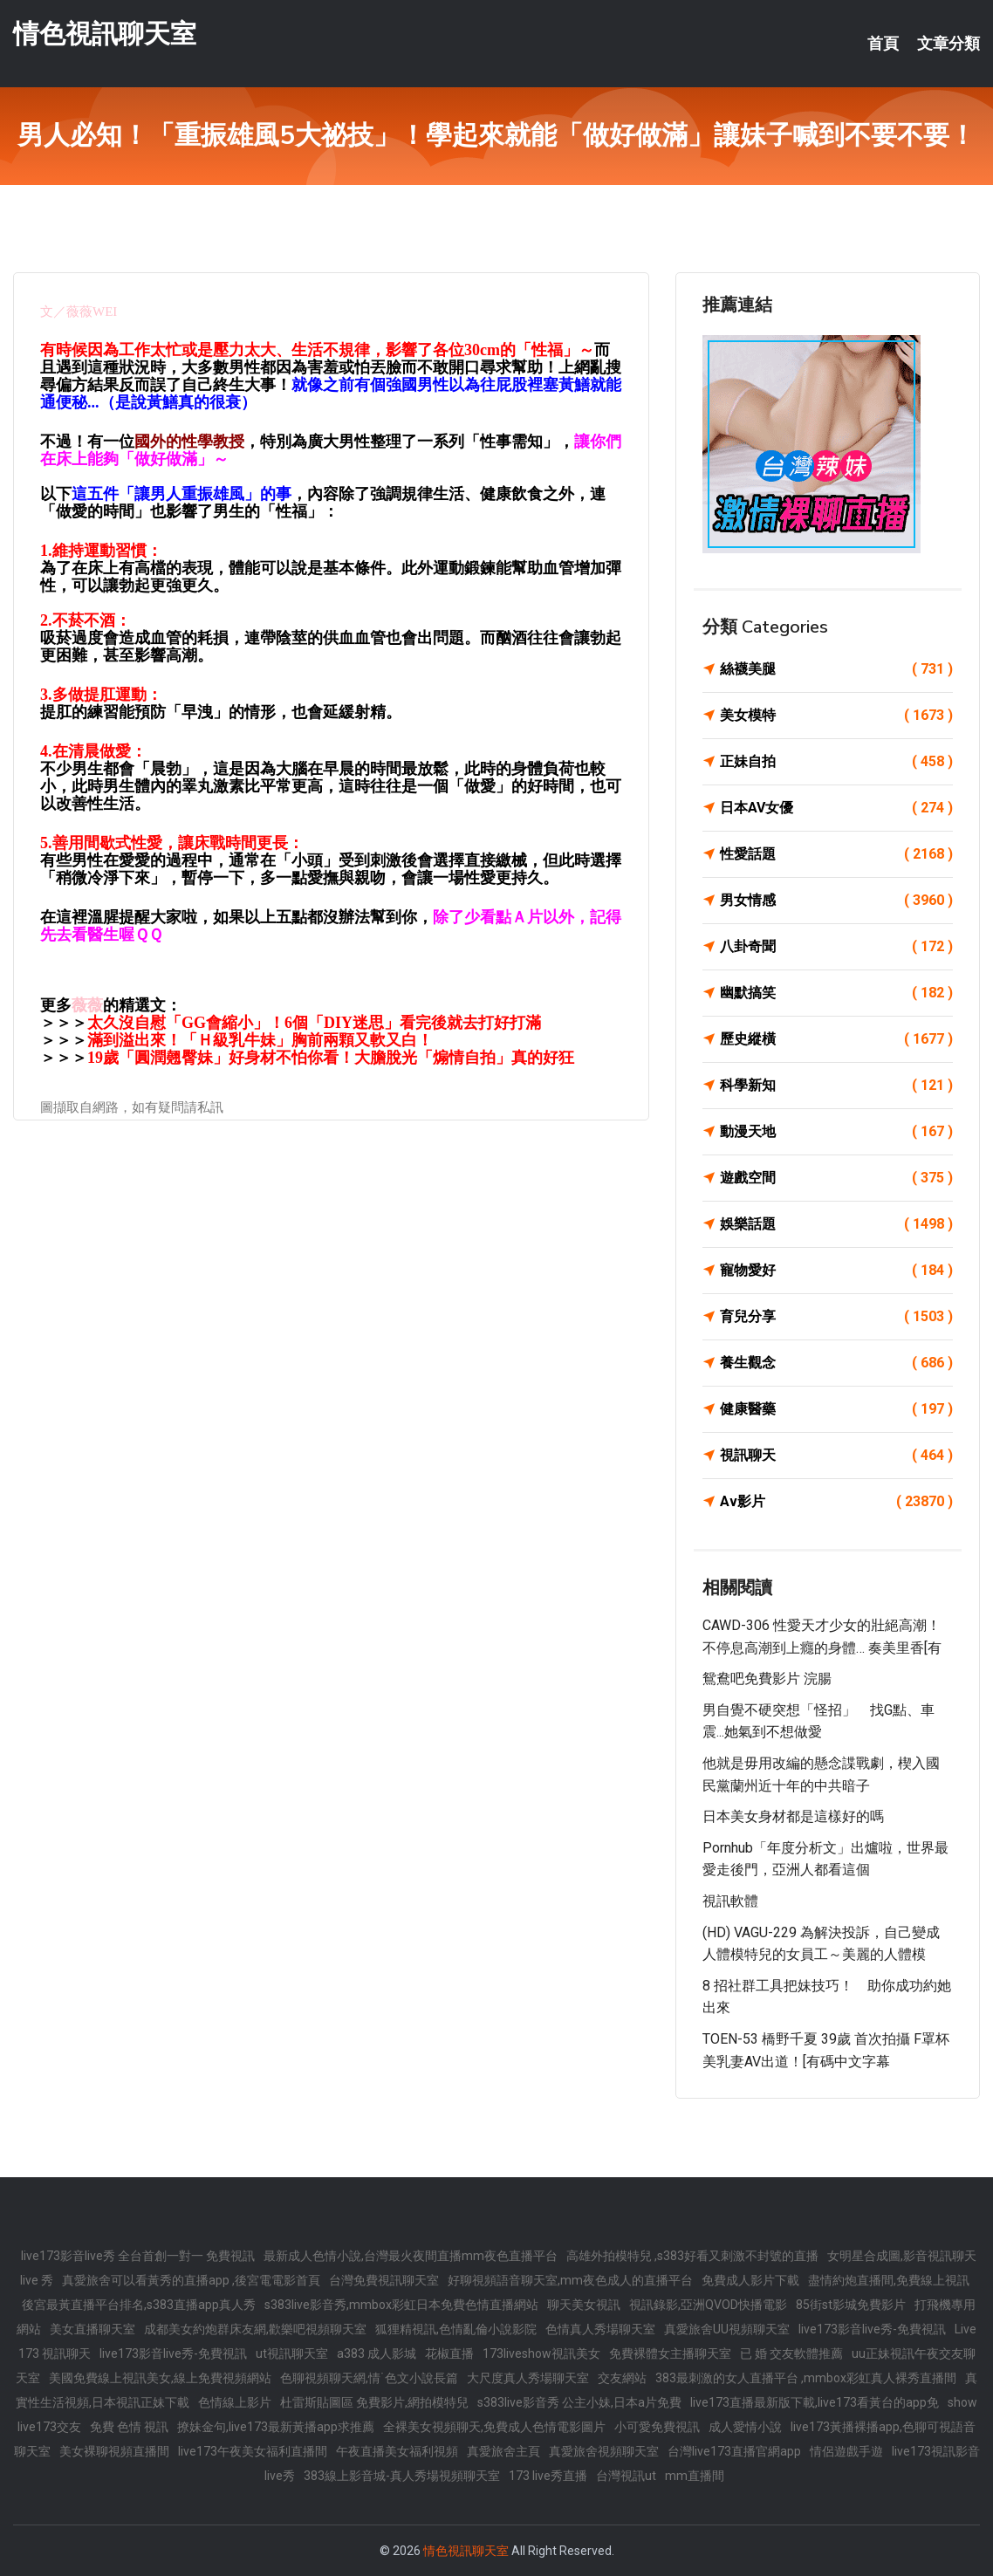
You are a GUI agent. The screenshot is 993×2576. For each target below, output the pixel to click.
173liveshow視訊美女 (541, 2353)
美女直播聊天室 (92, 2329)
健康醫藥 (836, 1409)
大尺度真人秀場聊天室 (528, 2378)
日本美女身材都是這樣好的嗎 (793, 1816)
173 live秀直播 (548, 2476)
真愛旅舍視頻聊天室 (604, 2451)
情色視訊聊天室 (104, 33)
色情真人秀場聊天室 (600, 2329)
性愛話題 (836, 854)
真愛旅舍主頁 (503, 2451)
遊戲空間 (836, 1178)
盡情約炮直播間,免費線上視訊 (888, 2280)
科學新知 (836, 1085)
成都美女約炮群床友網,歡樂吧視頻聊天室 (255, 2329)
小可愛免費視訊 (657, 2427)
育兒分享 (836, 1317)
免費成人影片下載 (750, 2280)
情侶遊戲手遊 (846, 2451)
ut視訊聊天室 (292, 2353)
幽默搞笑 (836, 993)
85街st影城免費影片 (851, 2305)
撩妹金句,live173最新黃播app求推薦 (275, 2427)
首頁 (883, 43)
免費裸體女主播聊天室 (670, 2353)
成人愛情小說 (745, 2427)
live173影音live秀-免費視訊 (872, 2329)
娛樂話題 (836, 1224)
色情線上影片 (234, 2402)
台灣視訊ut (626, 2476)
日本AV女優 (836, 808)
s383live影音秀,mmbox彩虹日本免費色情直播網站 (401, 2305)
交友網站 (622, 2378)
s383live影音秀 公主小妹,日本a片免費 (579, 2402)
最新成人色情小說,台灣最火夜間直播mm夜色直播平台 (411, 2256)
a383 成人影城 (376, 2353)
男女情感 (836, 900)
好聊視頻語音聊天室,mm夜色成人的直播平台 (570, 2280)
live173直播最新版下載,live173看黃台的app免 (814, 2402)
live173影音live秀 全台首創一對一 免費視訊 (138, 2256)
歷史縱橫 (836, 1039)
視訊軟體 (730, 1901)
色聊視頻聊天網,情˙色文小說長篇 (369, 2378)
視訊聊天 (836, 1455)
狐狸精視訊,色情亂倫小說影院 (456, 2329)
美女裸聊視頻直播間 (114, 2451)
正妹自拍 (836, 762)
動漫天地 (836, 1132)
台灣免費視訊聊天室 (384, 2280)
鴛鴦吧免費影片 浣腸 (767, 1678)
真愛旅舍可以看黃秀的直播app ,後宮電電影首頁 (191, 2280)
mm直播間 (694, 2476)
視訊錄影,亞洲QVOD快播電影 (708, 2305)
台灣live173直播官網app (734, 2451)
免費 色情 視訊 (129, 2427)
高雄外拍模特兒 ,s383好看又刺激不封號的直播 (692, 2256)
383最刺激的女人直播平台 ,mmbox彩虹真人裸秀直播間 (805, 2378)
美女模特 (836, 715)
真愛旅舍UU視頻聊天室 (727, 2329)
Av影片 (836, 1502)
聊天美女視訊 (583, 2305)
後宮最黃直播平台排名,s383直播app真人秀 (139, 2305)
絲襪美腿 (836, 669)
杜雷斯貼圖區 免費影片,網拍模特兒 (374, 2402)
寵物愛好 (836, 1270)
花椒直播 (449, 2353)
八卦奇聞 (836, 947)
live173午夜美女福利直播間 (252, 2451)
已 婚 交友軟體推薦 (791, 2353)
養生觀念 (836, 1363)
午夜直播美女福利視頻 (397, 2451)
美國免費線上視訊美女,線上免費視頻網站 (160, 2378)
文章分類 (948, 43)
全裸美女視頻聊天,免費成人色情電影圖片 (494, 2427)
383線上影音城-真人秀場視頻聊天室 (402, 2476)
